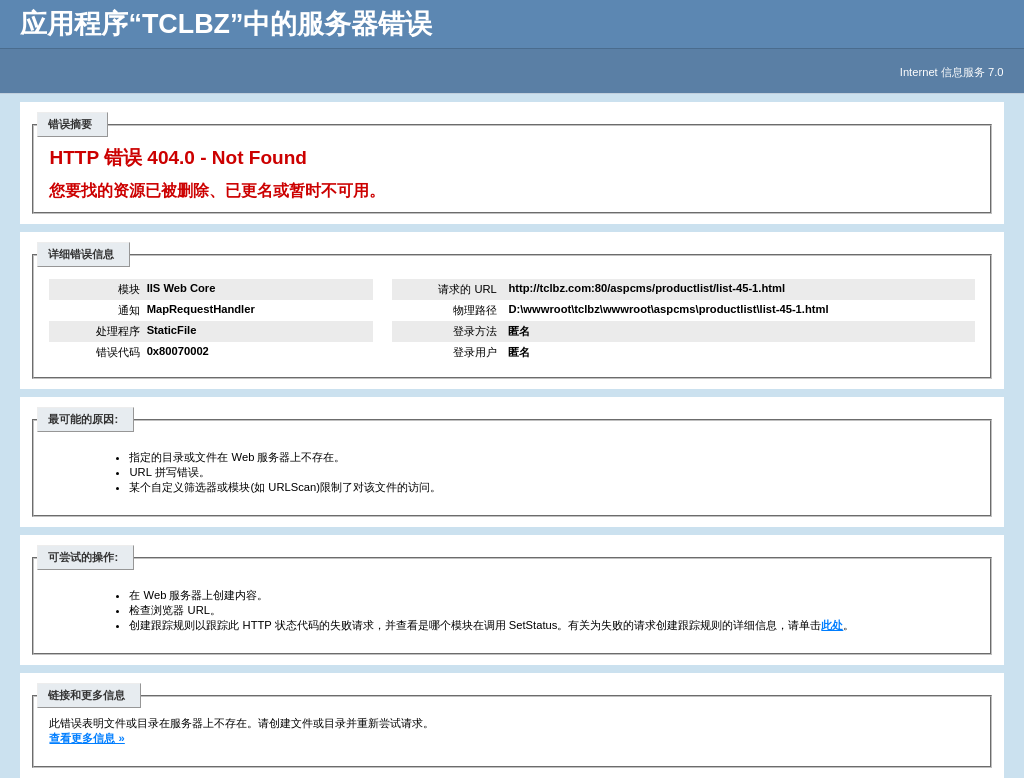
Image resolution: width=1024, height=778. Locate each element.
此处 (832, 625)
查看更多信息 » (86, 738)
